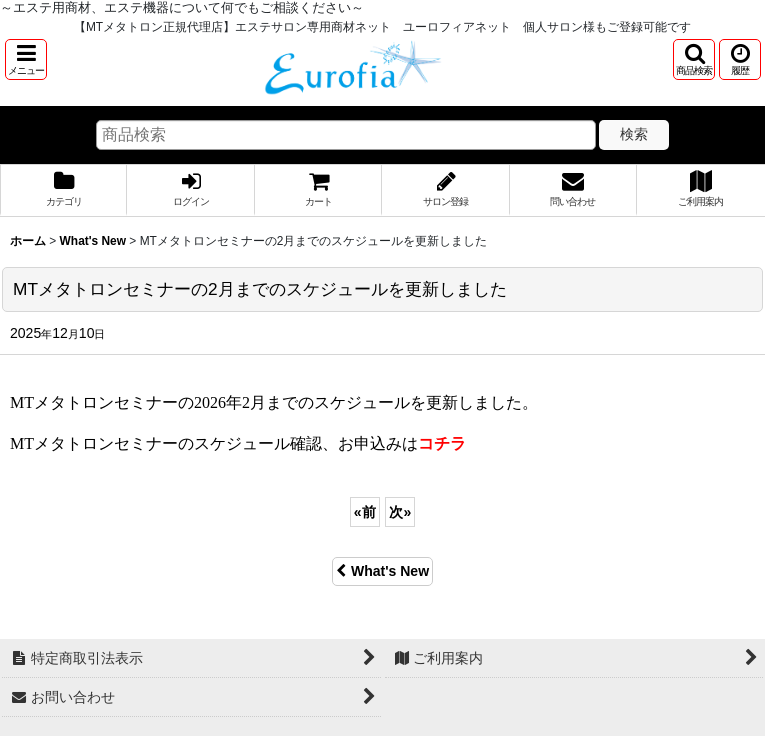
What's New (382, 571)
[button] (26, 59)
